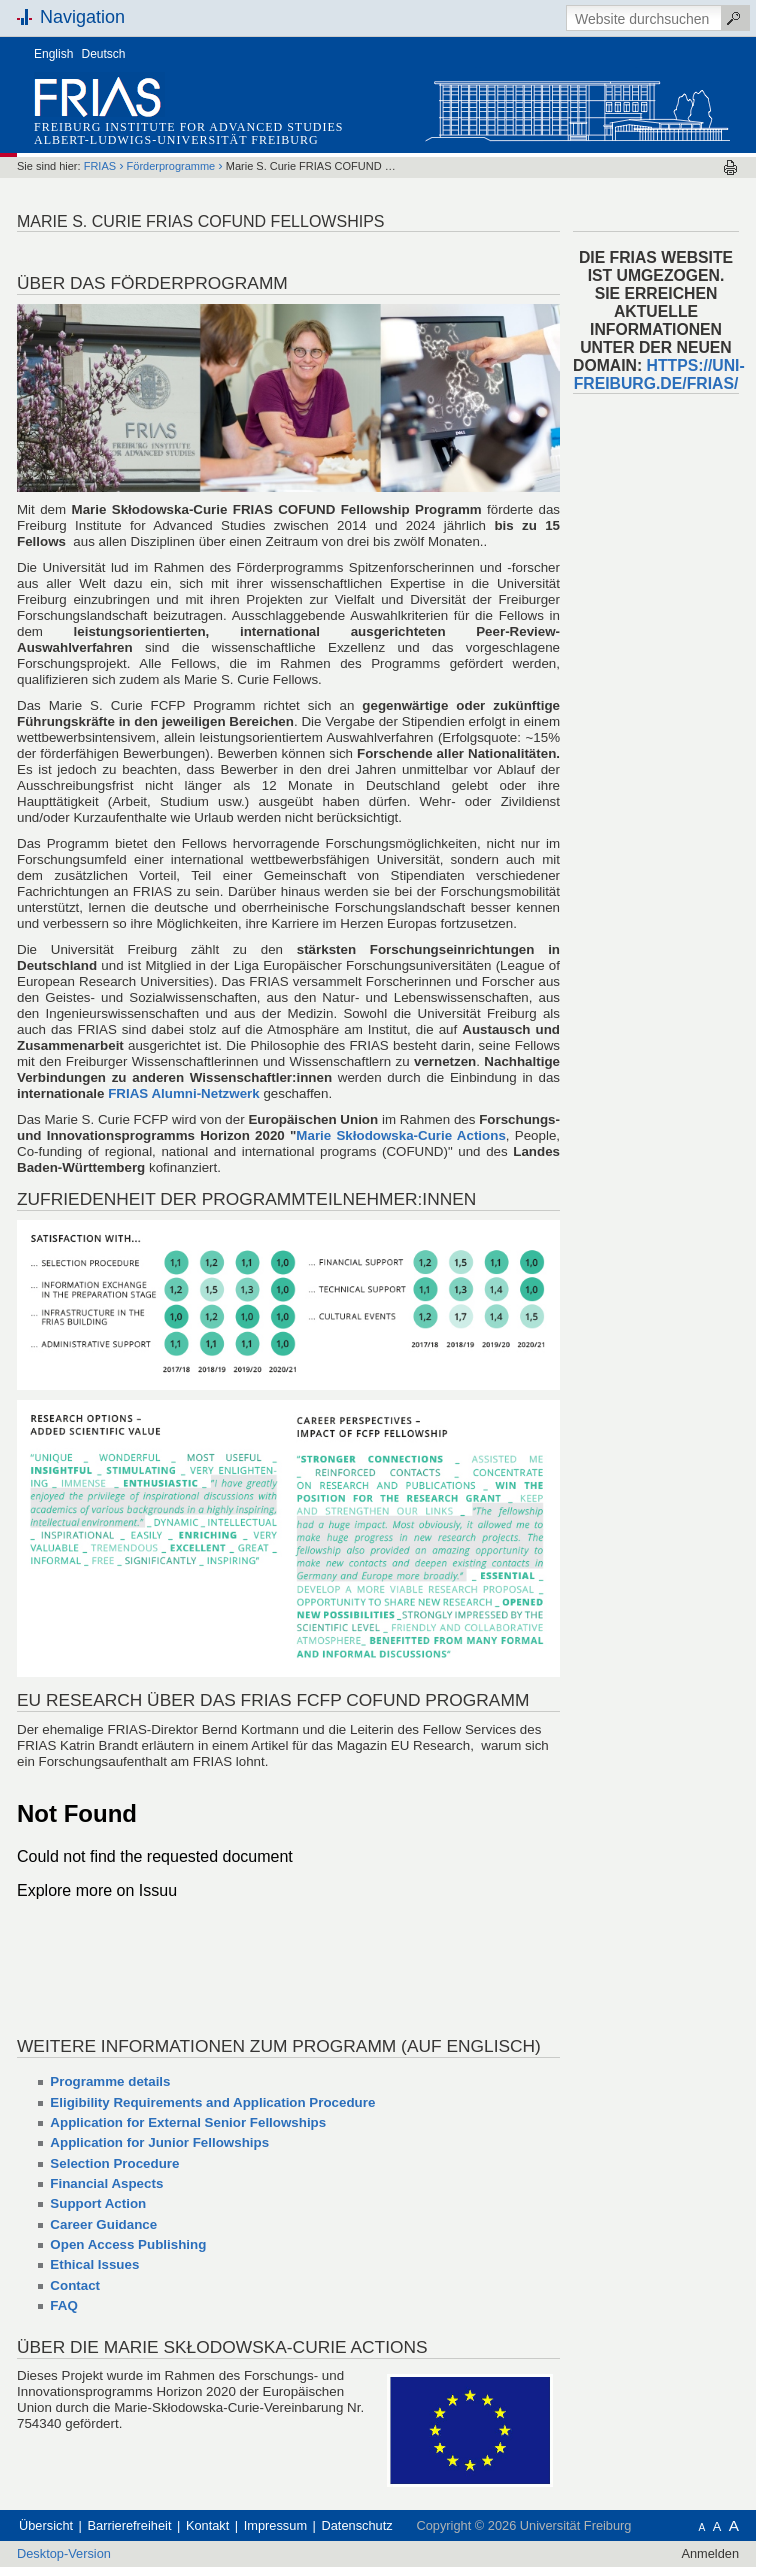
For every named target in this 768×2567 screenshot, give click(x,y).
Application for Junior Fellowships (159, 2142)
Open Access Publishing (128, 2244)
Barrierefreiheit (130, 2525)
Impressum (275, 2525)
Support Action (98, 2203)
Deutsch (104, 54)
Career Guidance (103, 2224)
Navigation (82, 17)
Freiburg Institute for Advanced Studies (188, 127)
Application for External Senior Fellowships (188, 2122)
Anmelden (710, 2553)
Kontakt (207, 2525)
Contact (75, 2285)
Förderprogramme (171, 166)
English (53, 54)
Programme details (110, 2081)
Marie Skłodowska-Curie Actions (400, 1135)
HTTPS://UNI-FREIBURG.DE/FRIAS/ (659, 374)
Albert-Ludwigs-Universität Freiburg (176, 140)
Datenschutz (357, 2525)
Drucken (730, 167)
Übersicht (46, 2525)
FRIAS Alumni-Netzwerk (184, 1093)
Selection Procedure (114, 2163)
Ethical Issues (94, 2264)
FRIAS (100, 166)
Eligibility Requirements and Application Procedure (212, 2102)
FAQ (63, 2305)
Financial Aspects (106, 2183)
